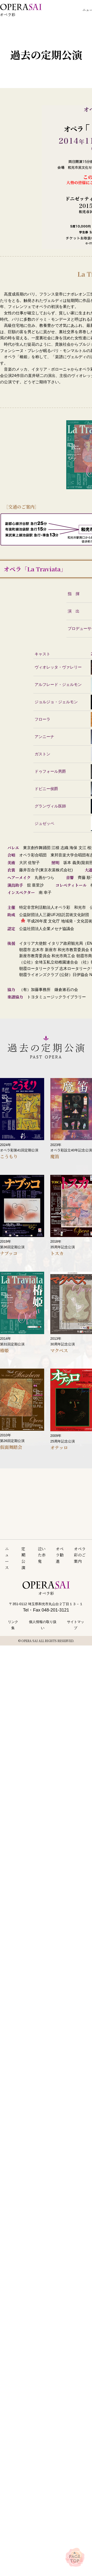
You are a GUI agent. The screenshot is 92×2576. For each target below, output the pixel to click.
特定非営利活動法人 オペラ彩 (21, 9)
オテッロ (59, 1447)
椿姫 (4, 1350)
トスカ (57, 1253)
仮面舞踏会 (11, 1447)
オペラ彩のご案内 (80, 1555)
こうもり (9, 1156)
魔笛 (54, 1156)
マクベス (59, 1350)
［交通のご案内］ (21, 506)
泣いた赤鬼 (42, 1555)
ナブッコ (8, 1253)
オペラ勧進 (60, 1555)
